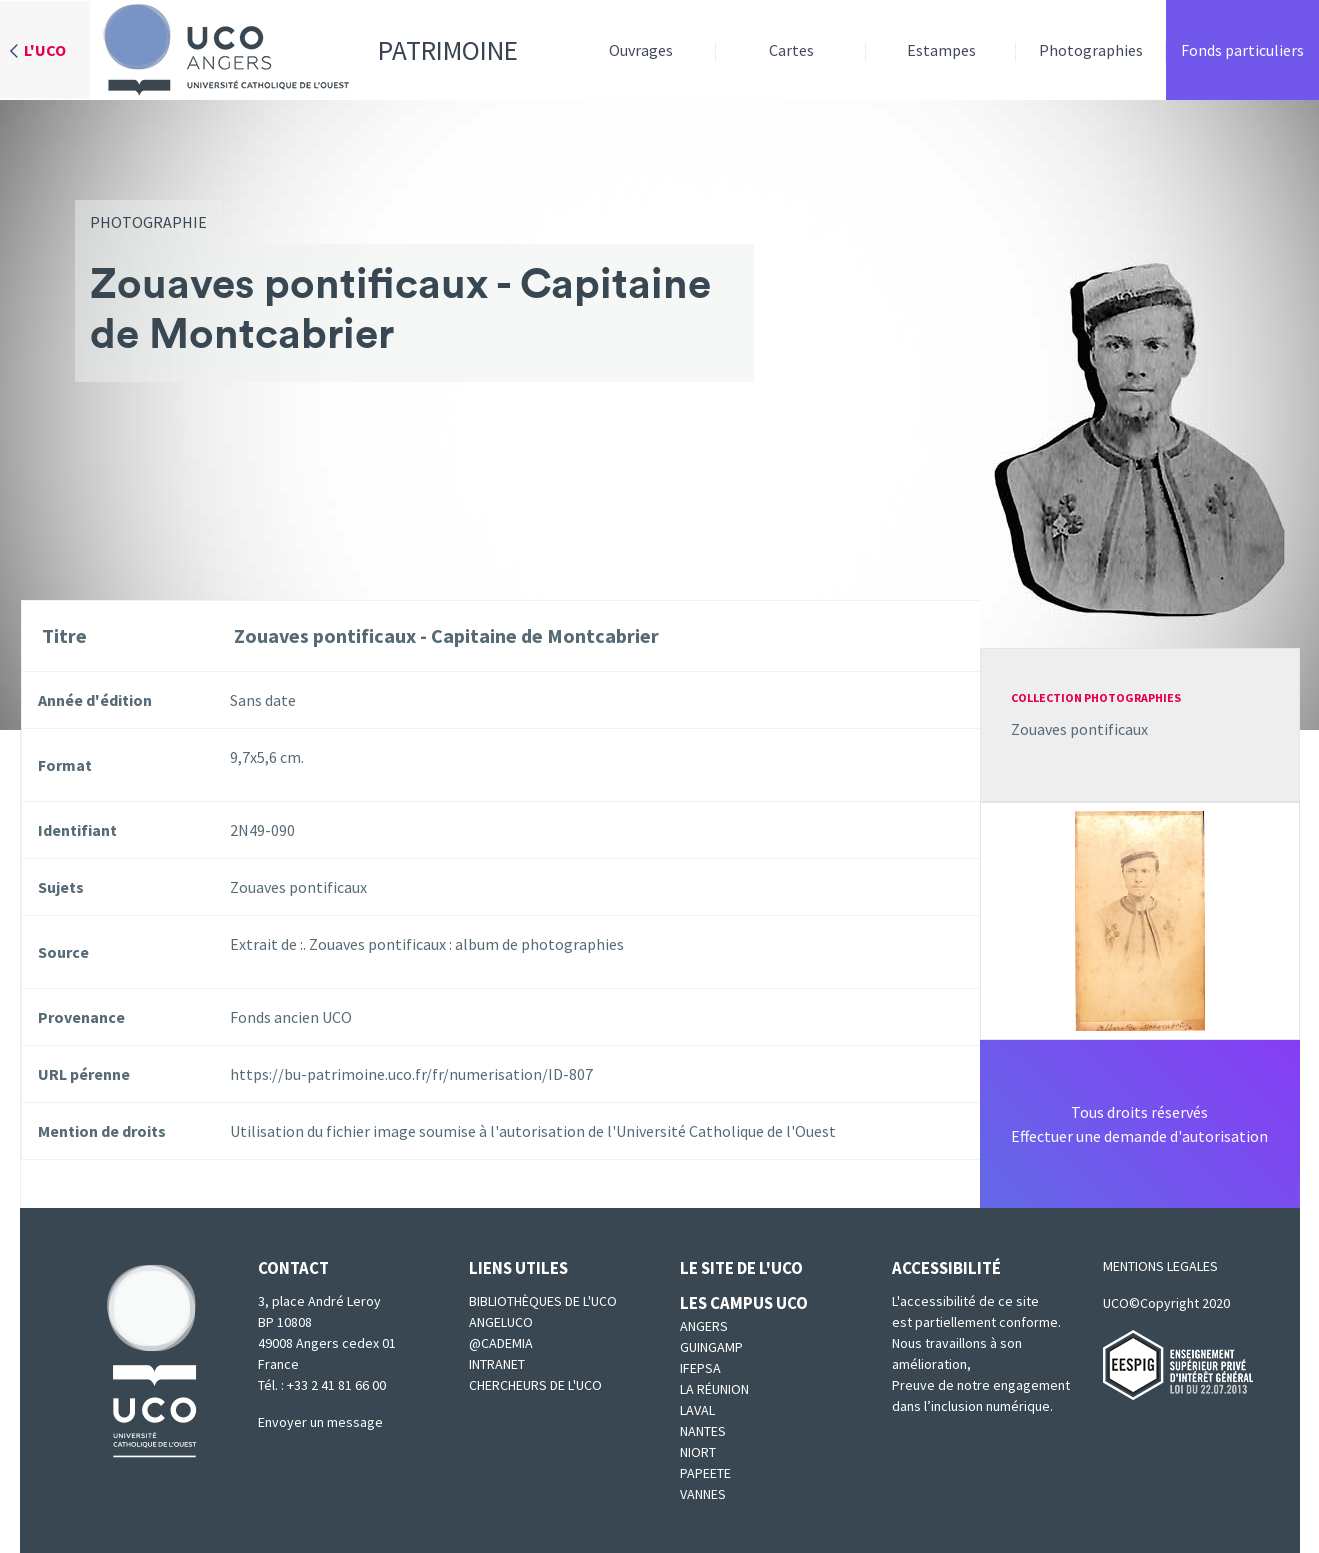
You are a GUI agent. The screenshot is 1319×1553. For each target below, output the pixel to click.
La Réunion (714, 1389)
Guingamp (711, 1347)
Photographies (1091, 50)
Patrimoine (304, 50)
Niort (698, 1452)
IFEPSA (700, 1368)
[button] (1140, 919)
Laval (697, 1410)
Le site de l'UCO (741, 1268)
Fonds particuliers (1242, 50)
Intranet (497, 1364)
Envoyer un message (320, 1422)
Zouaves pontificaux (1079, 729)
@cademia (501, 1343)
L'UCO (45, 50)
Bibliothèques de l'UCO (543, 1301)
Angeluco (501, 1322)
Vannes (703, 1494)
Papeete (705, 1473)
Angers (704, 1326)
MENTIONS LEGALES (1160, 1266)
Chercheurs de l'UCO (535, 1385)
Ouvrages (641, 50)
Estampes (941, 50)
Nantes (703, 1431)
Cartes (791, 50)
